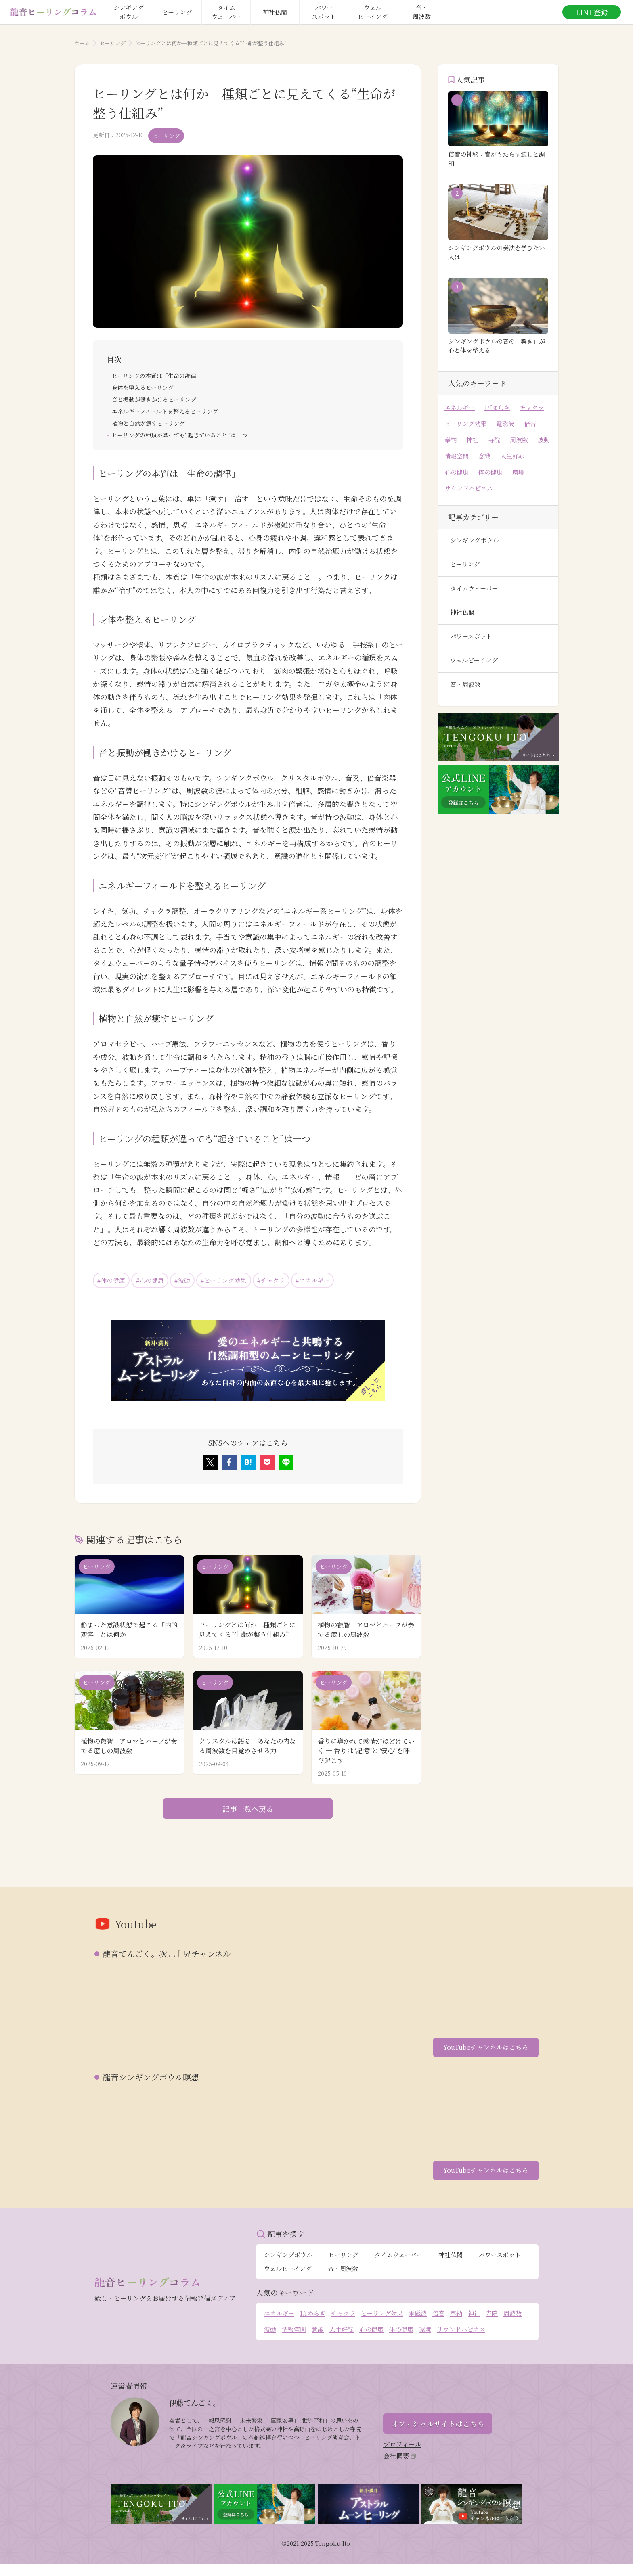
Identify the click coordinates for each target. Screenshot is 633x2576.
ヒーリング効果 (465, 423)
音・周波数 (465, 684)
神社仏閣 (462, 612)
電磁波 (505, 423)
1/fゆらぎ (497, 407)
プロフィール (402, 2452)
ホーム (82, 43)
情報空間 (456, 456)
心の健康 (456, 472)
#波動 (192, 1280)
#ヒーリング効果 (238, 1280)
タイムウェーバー (474, 588)
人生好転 (512, 456)
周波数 (519, 439)
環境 (518, 472)
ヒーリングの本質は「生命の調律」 (157, 374)
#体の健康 (113, 1280)
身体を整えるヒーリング (143, 386)
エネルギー (459, 407)
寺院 (494, 439)
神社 (472, 439)
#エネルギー (337, 1280)
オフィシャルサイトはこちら (437, 2431)
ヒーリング (113, 43)
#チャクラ (291, 1280)
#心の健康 (156, 1280)
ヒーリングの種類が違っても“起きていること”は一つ (179, 434)
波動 (544, 439)
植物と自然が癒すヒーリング (148, 422)
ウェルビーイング (474, 660)
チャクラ (532, 407)
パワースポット (471, 636)
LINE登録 (592, 12)
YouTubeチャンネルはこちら (482, 2052)
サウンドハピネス (468, 488)
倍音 (530, 423)
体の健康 (490, 472)
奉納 (450, 439)
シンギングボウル (474, 540)
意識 (484, 456)
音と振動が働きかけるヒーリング (154, 398)
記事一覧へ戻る (247, 1811)
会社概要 (399, 2466)
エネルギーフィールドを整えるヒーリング (165, 410)
